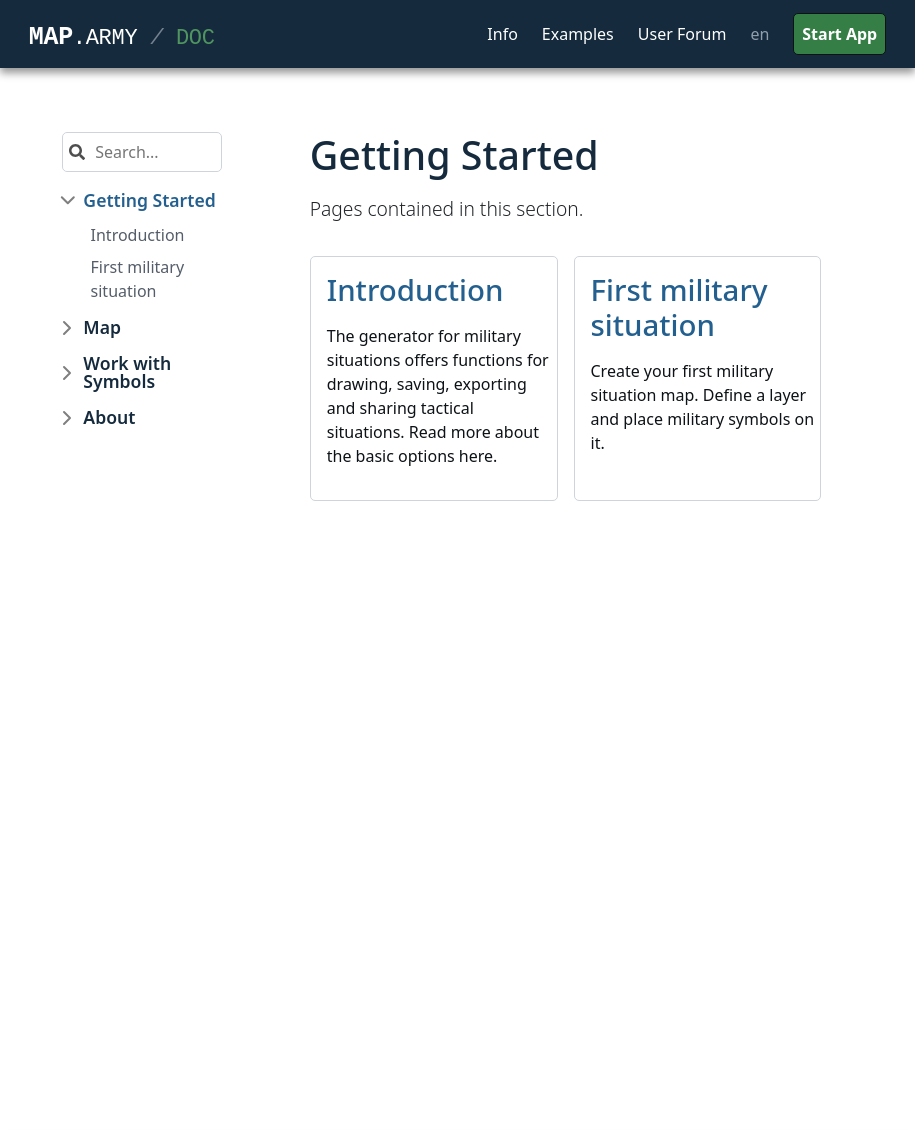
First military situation (138, 279)
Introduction (138, 235)
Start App (839, 34)
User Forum (682, 34)
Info (502, 34)
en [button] (759, 34)
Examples (578, 34)
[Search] (153, 152)
